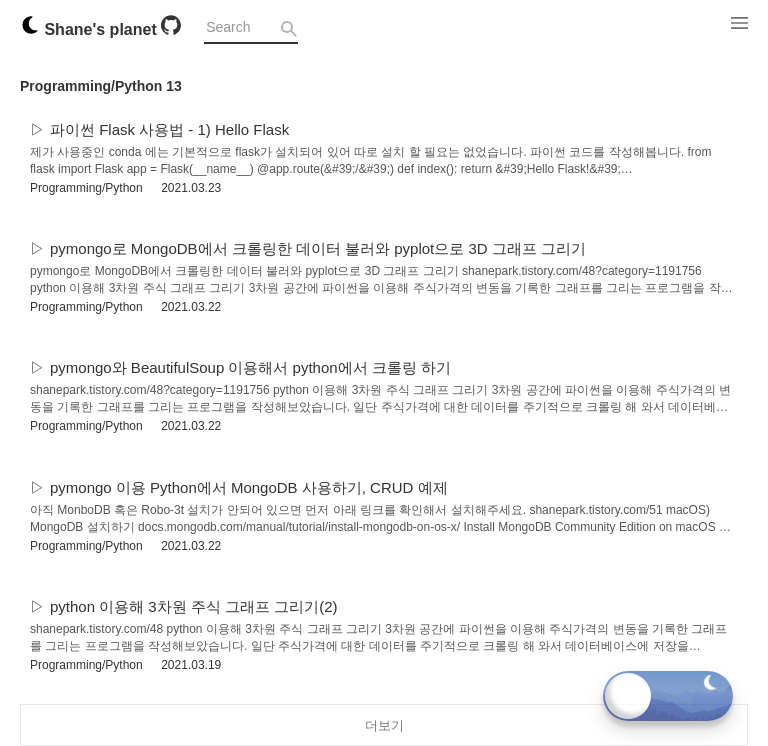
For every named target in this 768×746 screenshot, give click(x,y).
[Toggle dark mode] (668, 696)
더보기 (384, 725)
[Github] (171, 29)
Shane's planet (90, 29)
